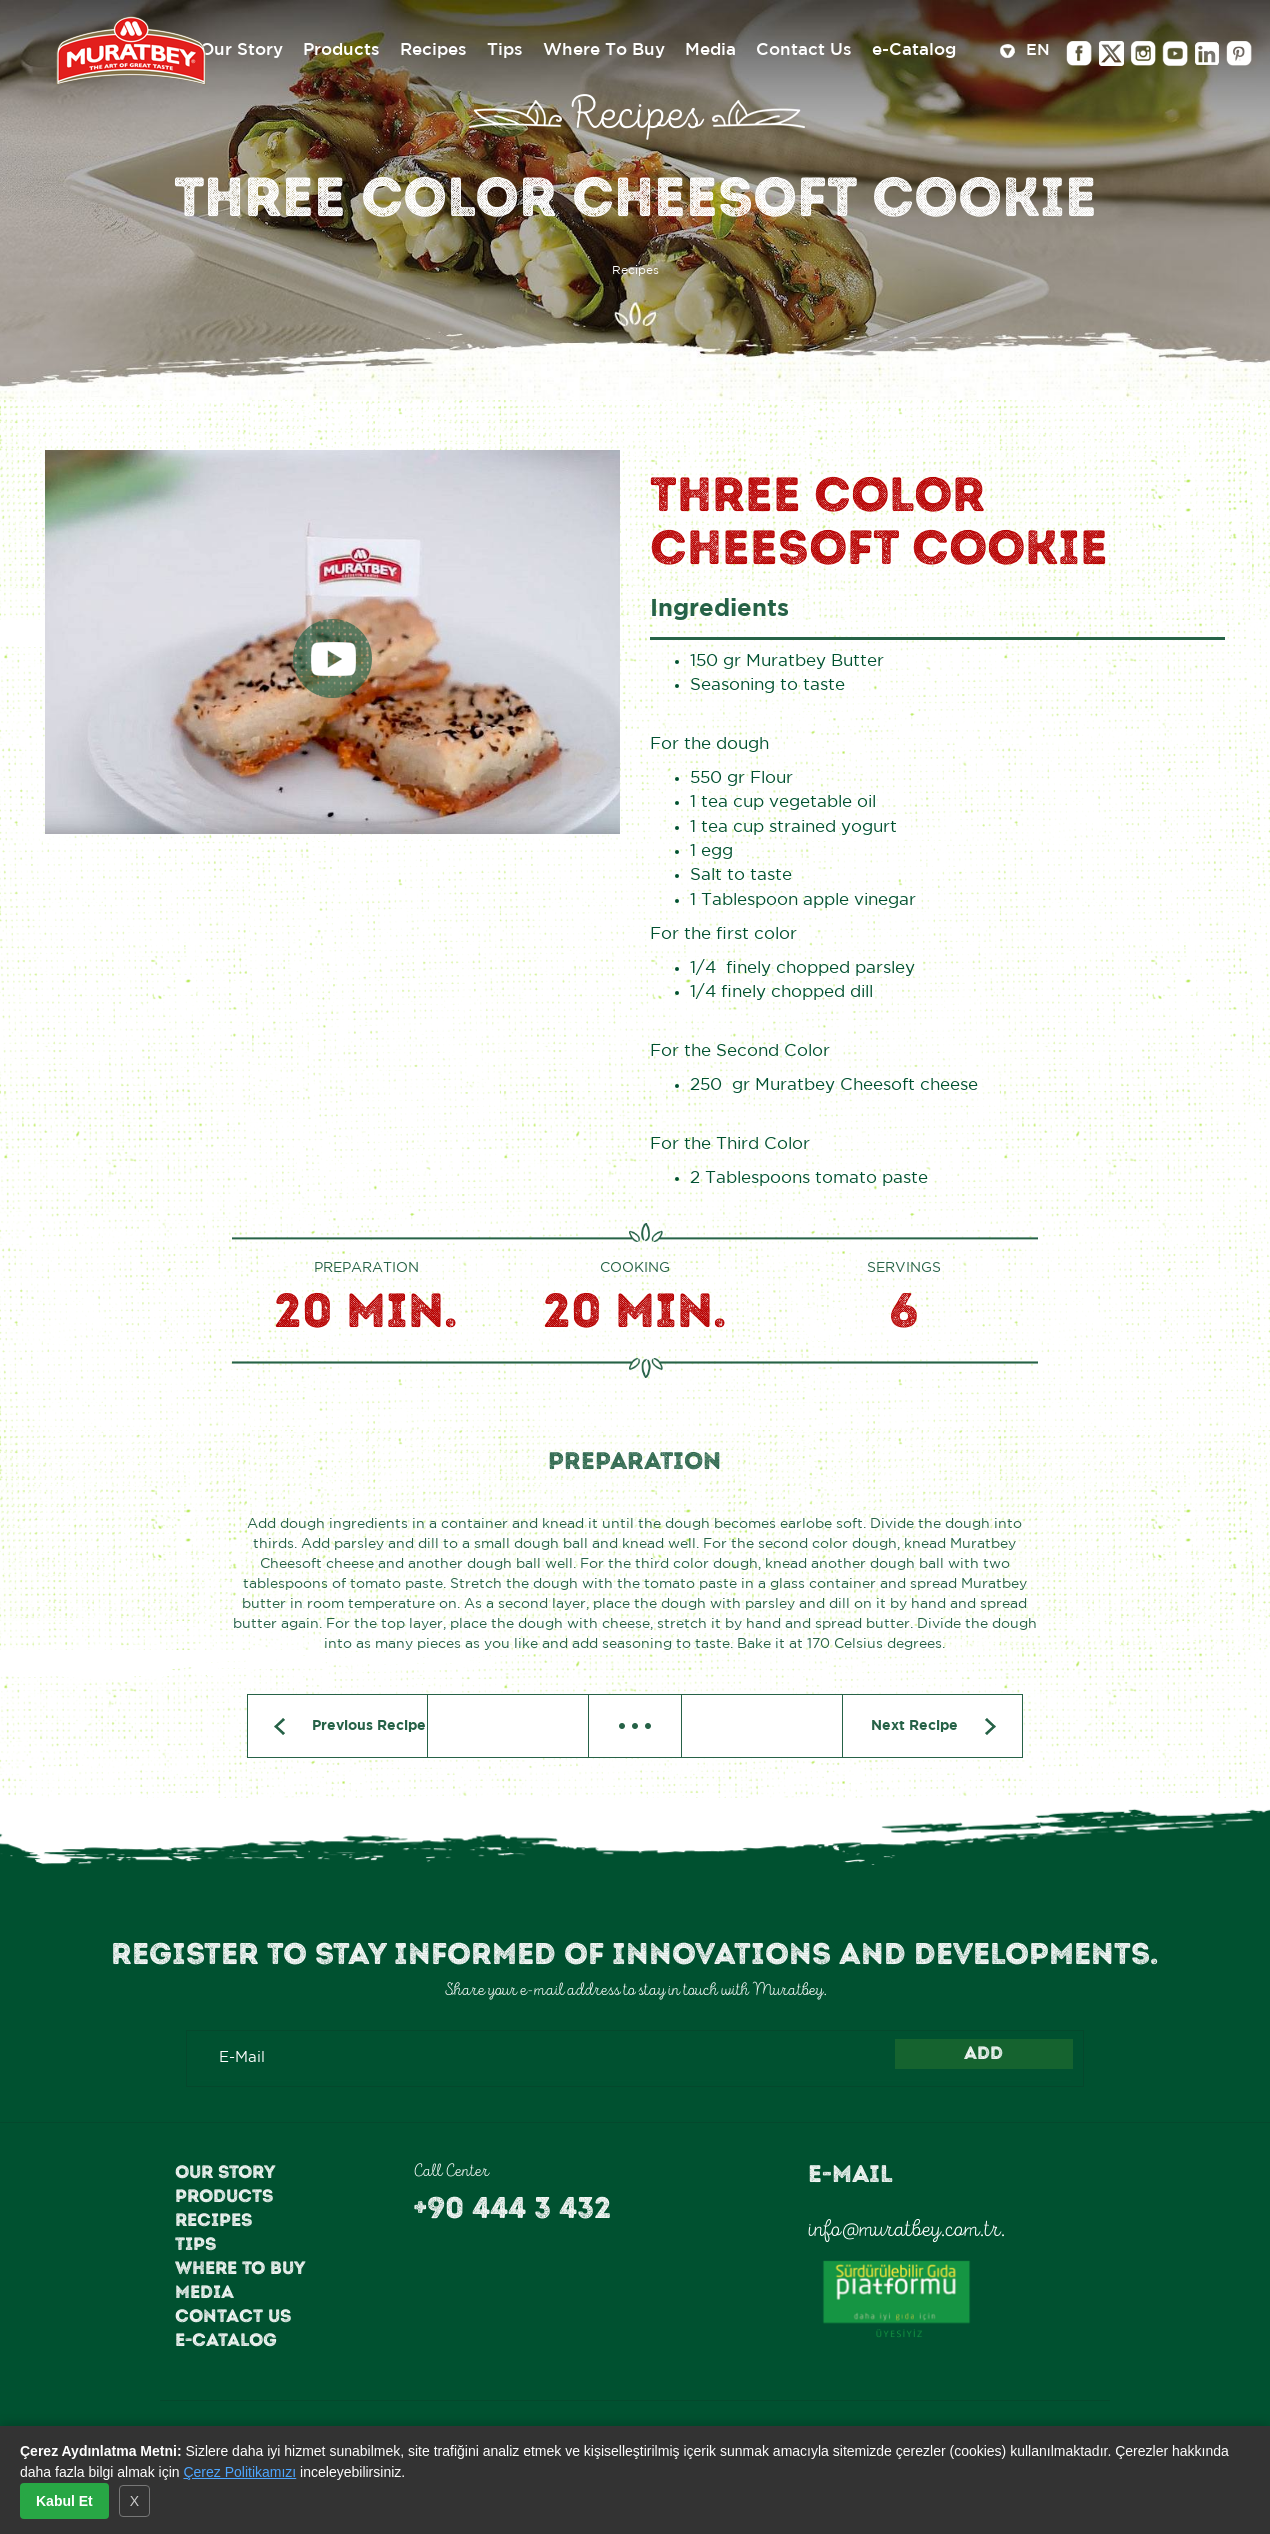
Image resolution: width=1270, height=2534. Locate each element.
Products (224, 2196)
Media (204, 2292)
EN (1025, 52)
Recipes (213, 2220)
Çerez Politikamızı (239, 2472)
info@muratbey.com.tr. (906, 2229)
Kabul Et (64, 2501)
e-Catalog (226, 2340)
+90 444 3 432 (512, 2208)
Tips (195, 2244)
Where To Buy (240, 2268)
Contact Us (233, 2316)
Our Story (225, 2172)
